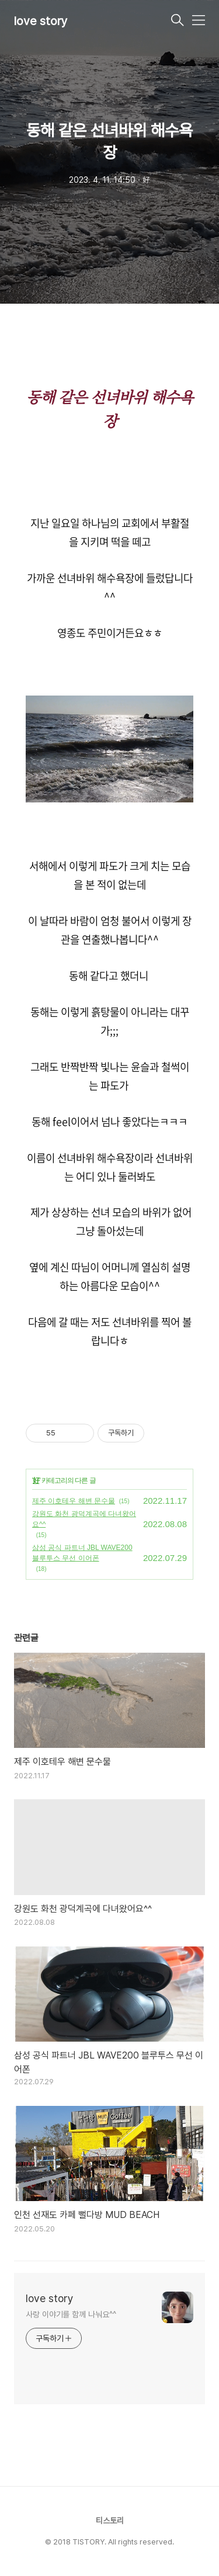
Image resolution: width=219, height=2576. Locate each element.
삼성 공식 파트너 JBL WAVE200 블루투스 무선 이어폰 (82, 1552)
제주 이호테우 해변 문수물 (73, 1501)
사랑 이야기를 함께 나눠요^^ (71, 2314)
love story (41, 21)
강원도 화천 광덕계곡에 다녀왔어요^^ (84, 1519)
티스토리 (110, 2520)
